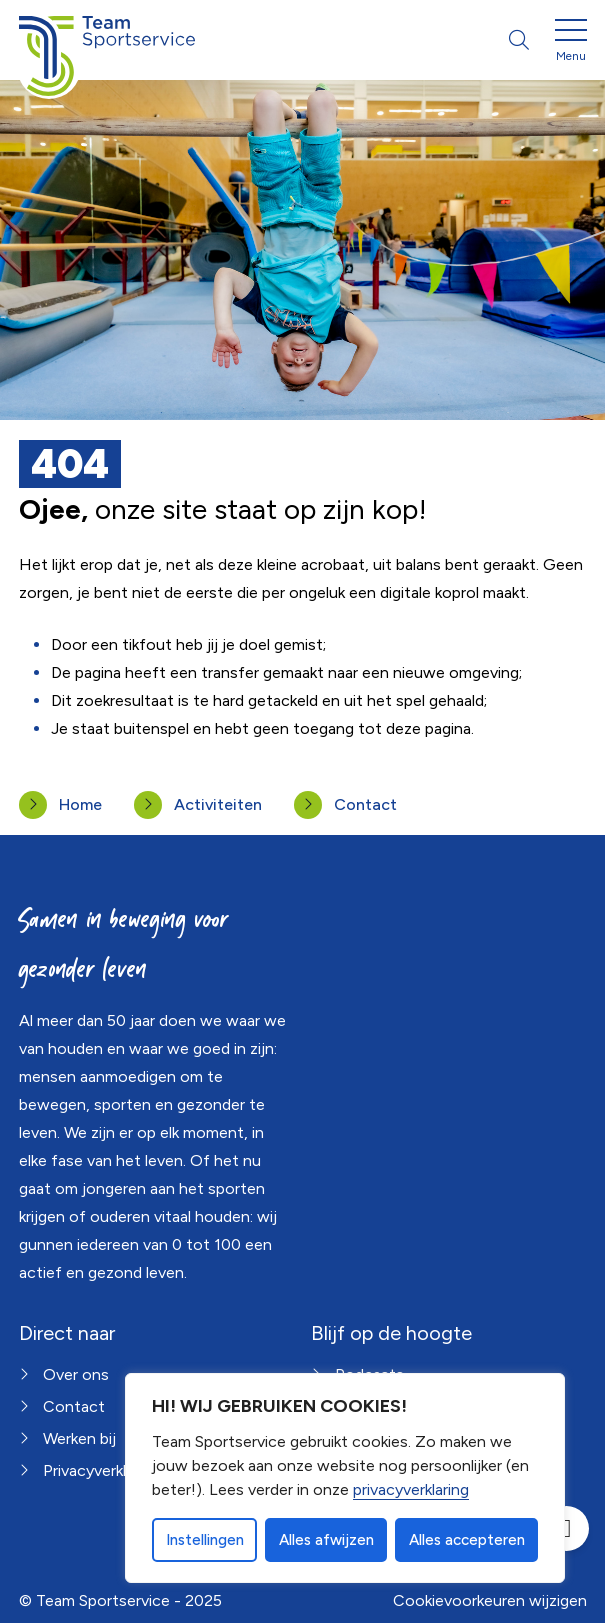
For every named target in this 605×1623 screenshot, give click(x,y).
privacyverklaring (411, 1489)
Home (80, 804)
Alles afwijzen (326, 1540)
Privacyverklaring (101, 1470)
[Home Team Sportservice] (107, 40)
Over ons (76, 1374)
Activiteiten (218, 804)
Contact (365, 804)
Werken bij (79, 1438)
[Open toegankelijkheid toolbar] (566, 1528)
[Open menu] (571, 44)
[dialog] (345, 1478)
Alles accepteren (467, 1540)
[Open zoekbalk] (519, 40)
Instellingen (205, 1540)
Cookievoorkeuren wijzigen (490, 1600)
